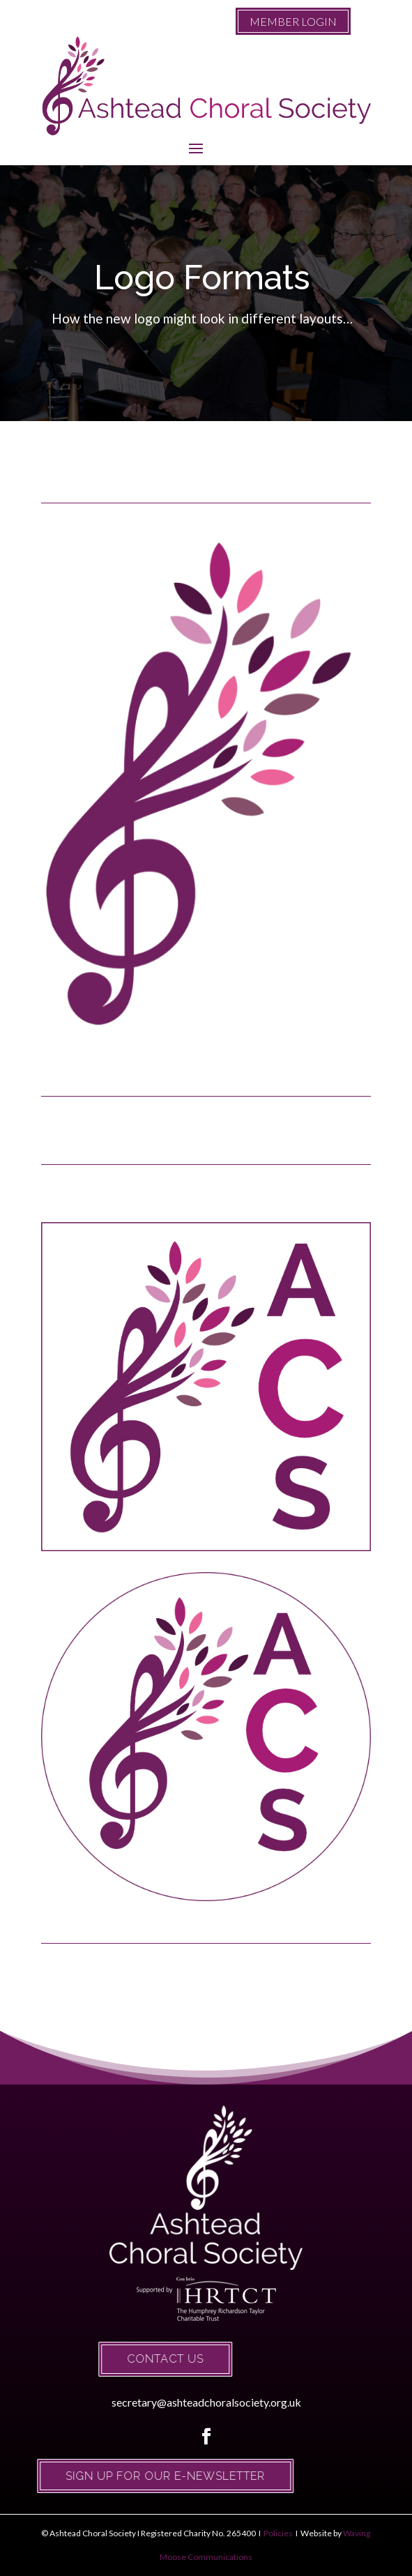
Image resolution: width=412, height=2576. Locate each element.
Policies (277, 2533)
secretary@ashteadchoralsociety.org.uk (206, 2402)
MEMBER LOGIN (293, 21)
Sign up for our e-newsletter (131, 2476)
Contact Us (131, 2358)
